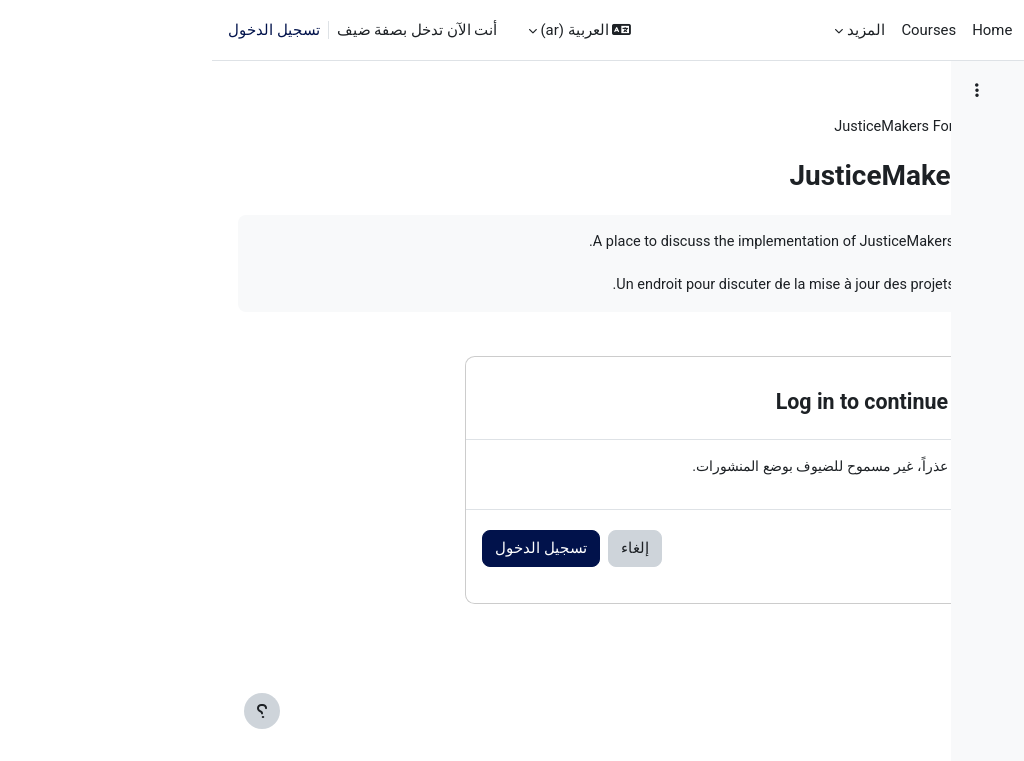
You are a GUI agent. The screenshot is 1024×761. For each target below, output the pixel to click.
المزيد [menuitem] (654, 30)
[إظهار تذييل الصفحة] (50, 711)
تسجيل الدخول (62, 30)
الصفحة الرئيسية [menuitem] (868, 30)
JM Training (661, 127)
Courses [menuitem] (716, 30)
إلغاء (305, 574)
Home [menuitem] (780, 30)
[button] (368, 30)
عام (588, 127)
